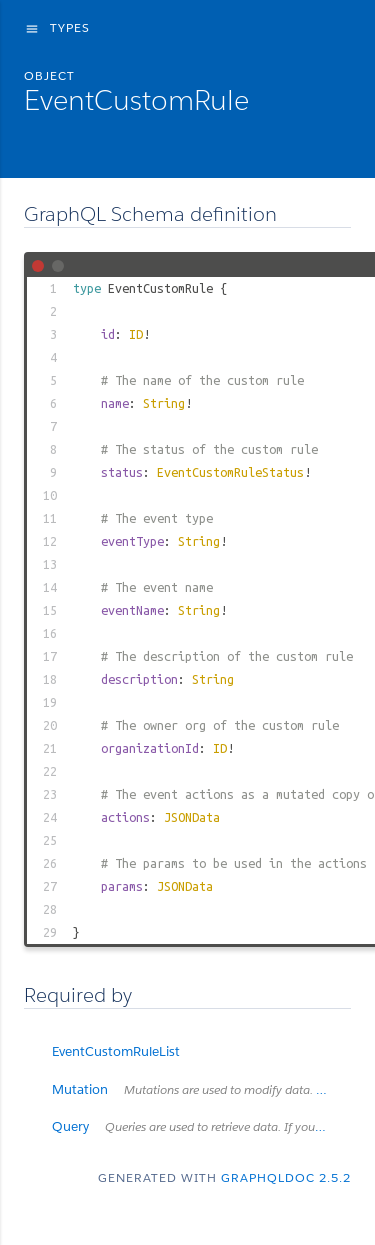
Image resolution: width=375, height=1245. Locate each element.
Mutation (201, 1089)
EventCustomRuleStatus (230, 472)
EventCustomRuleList (116, 1051)
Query (201, 1126)
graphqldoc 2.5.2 (286, 1177)
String (164, 403)
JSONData (192, 817)
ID (136, 334)
